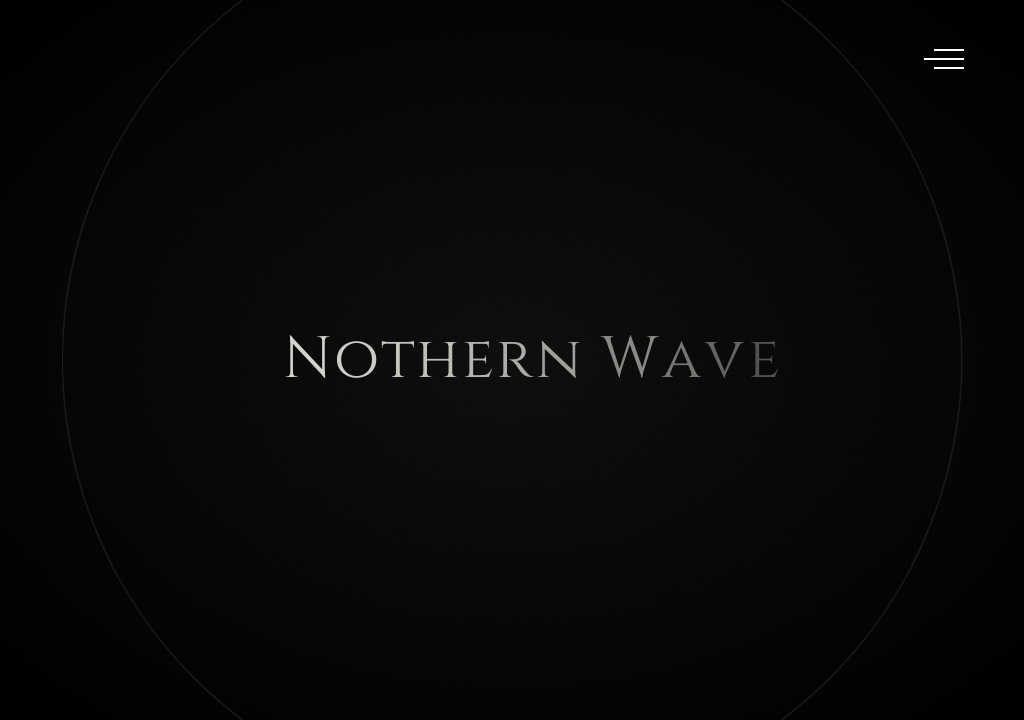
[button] (934, 360)
